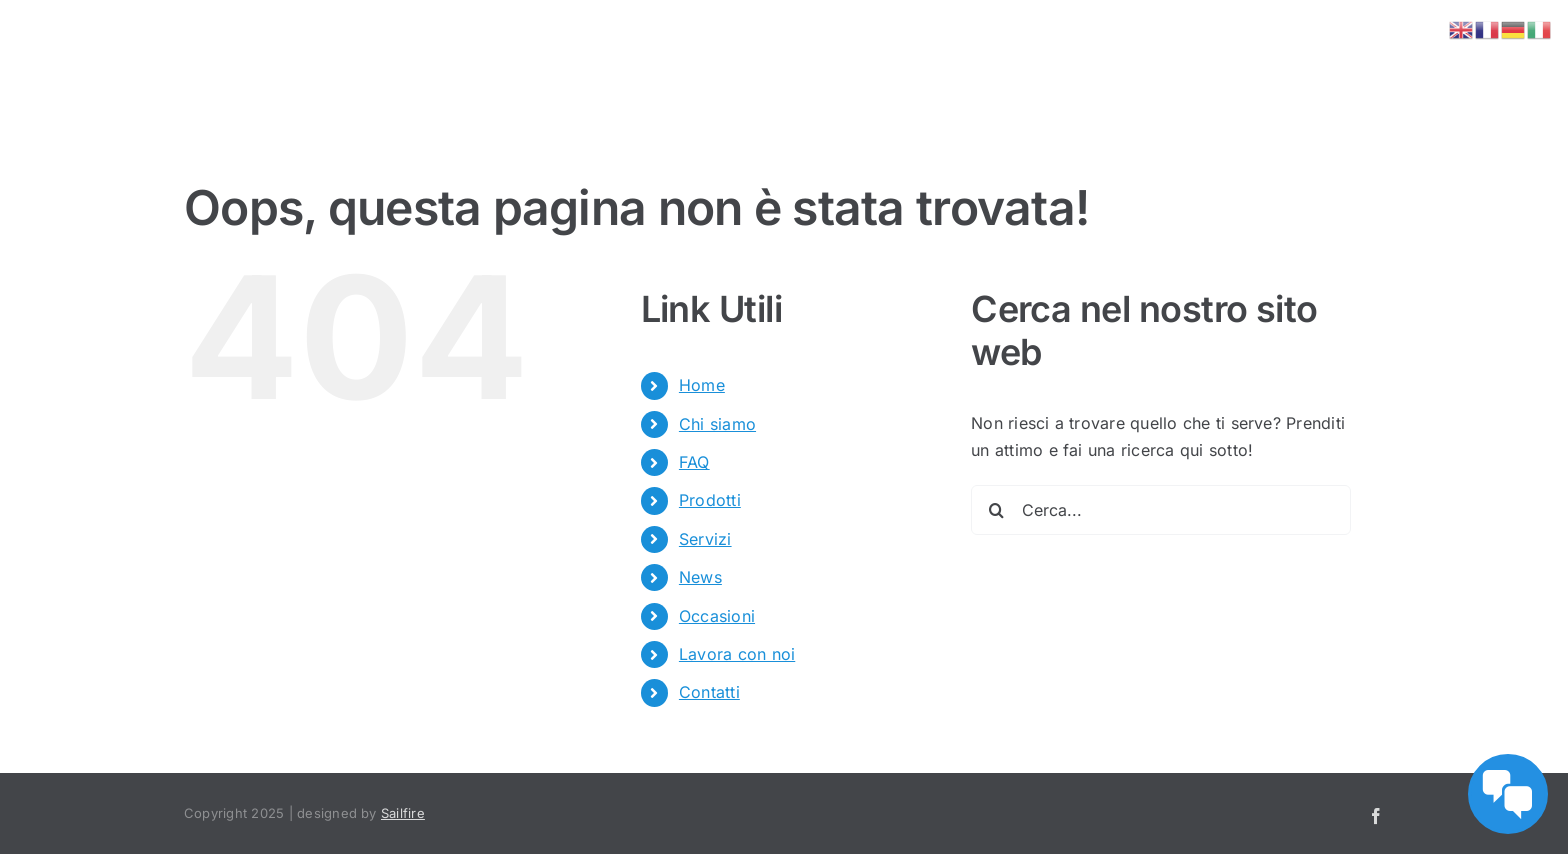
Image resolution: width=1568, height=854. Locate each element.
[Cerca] (996, 510)
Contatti (709, 692)
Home (702, 385)
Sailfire (403, 813)
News (700, 577)
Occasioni (717, 616)
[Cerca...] (1161, 510)
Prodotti (710, 500)
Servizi (705, 539)
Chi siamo (717, 424)
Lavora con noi (737, 654)
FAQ (694, 462)
